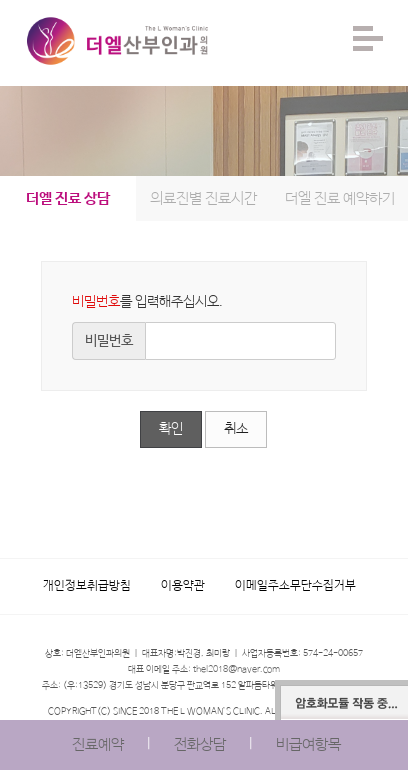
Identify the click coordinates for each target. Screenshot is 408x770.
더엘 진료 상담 (68, 198)
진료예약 (98, 744)
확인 (171, 429)
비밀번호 (109, 341)
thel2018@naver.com (236, 669)
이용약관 (183, 586)
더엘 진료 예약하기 (340, 198)
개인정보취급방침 (87, 586)
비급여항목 (308, 744)
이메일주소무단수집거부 (295, 586)
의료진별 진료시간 (203, 198)
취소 (236, 429)
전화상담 (200, 744)
